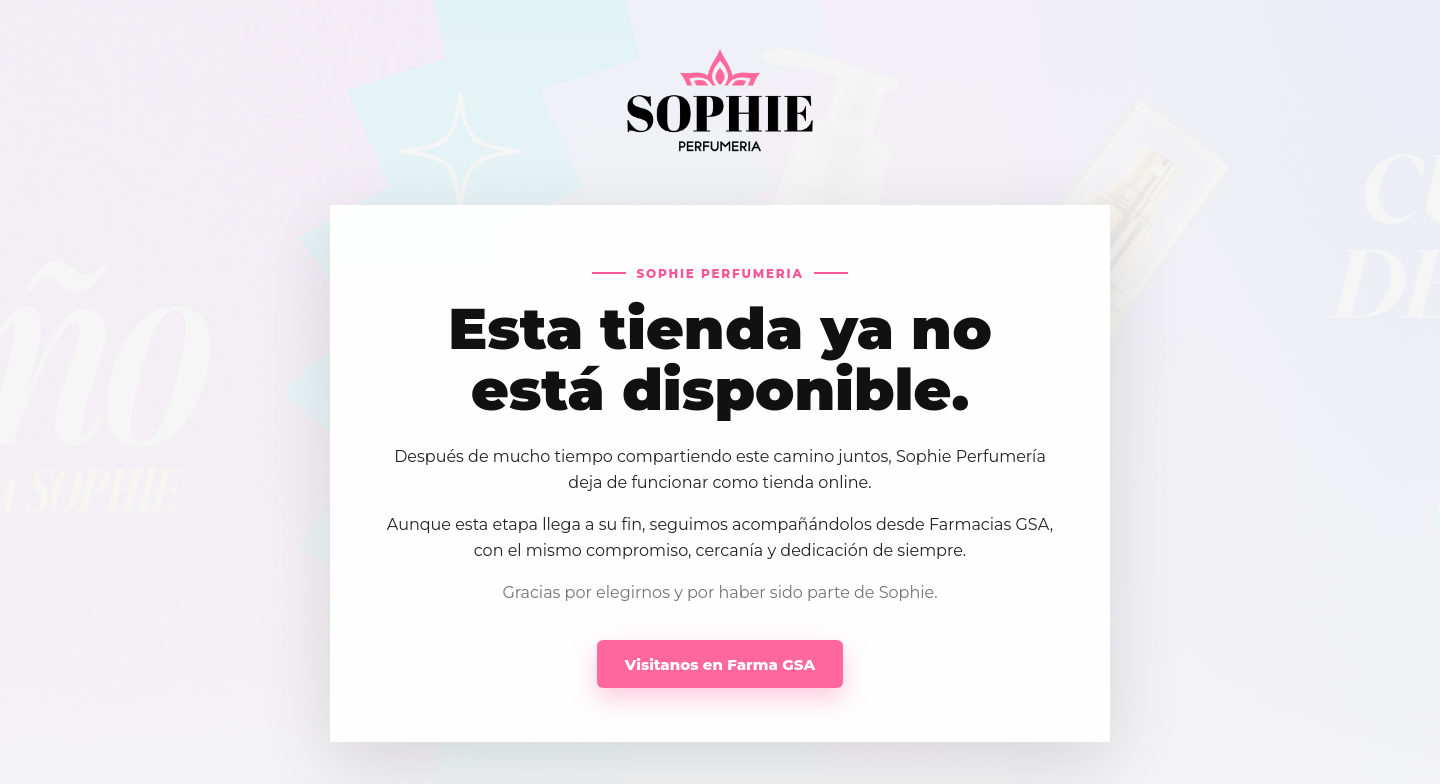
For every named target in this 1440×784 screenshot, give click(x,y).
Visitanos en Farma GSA (720, 664)
